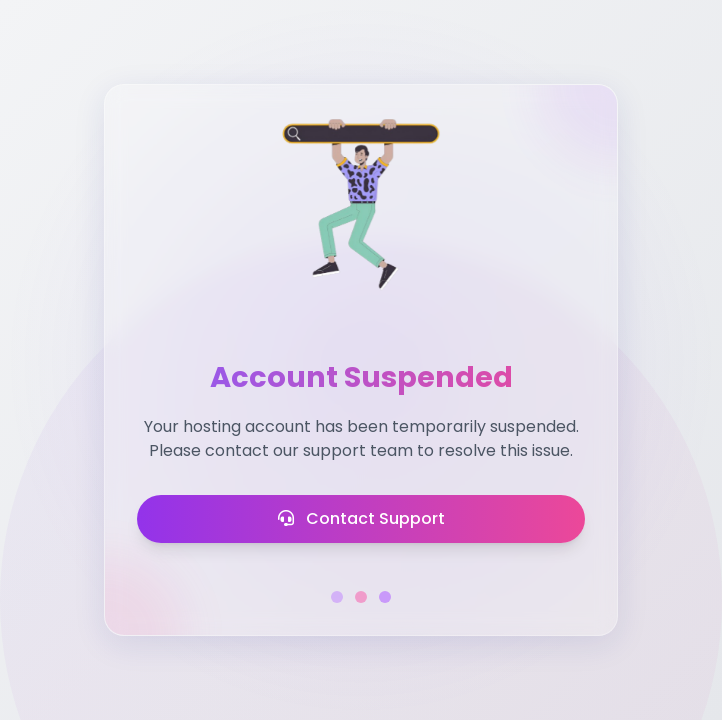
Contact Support (361, 518)
